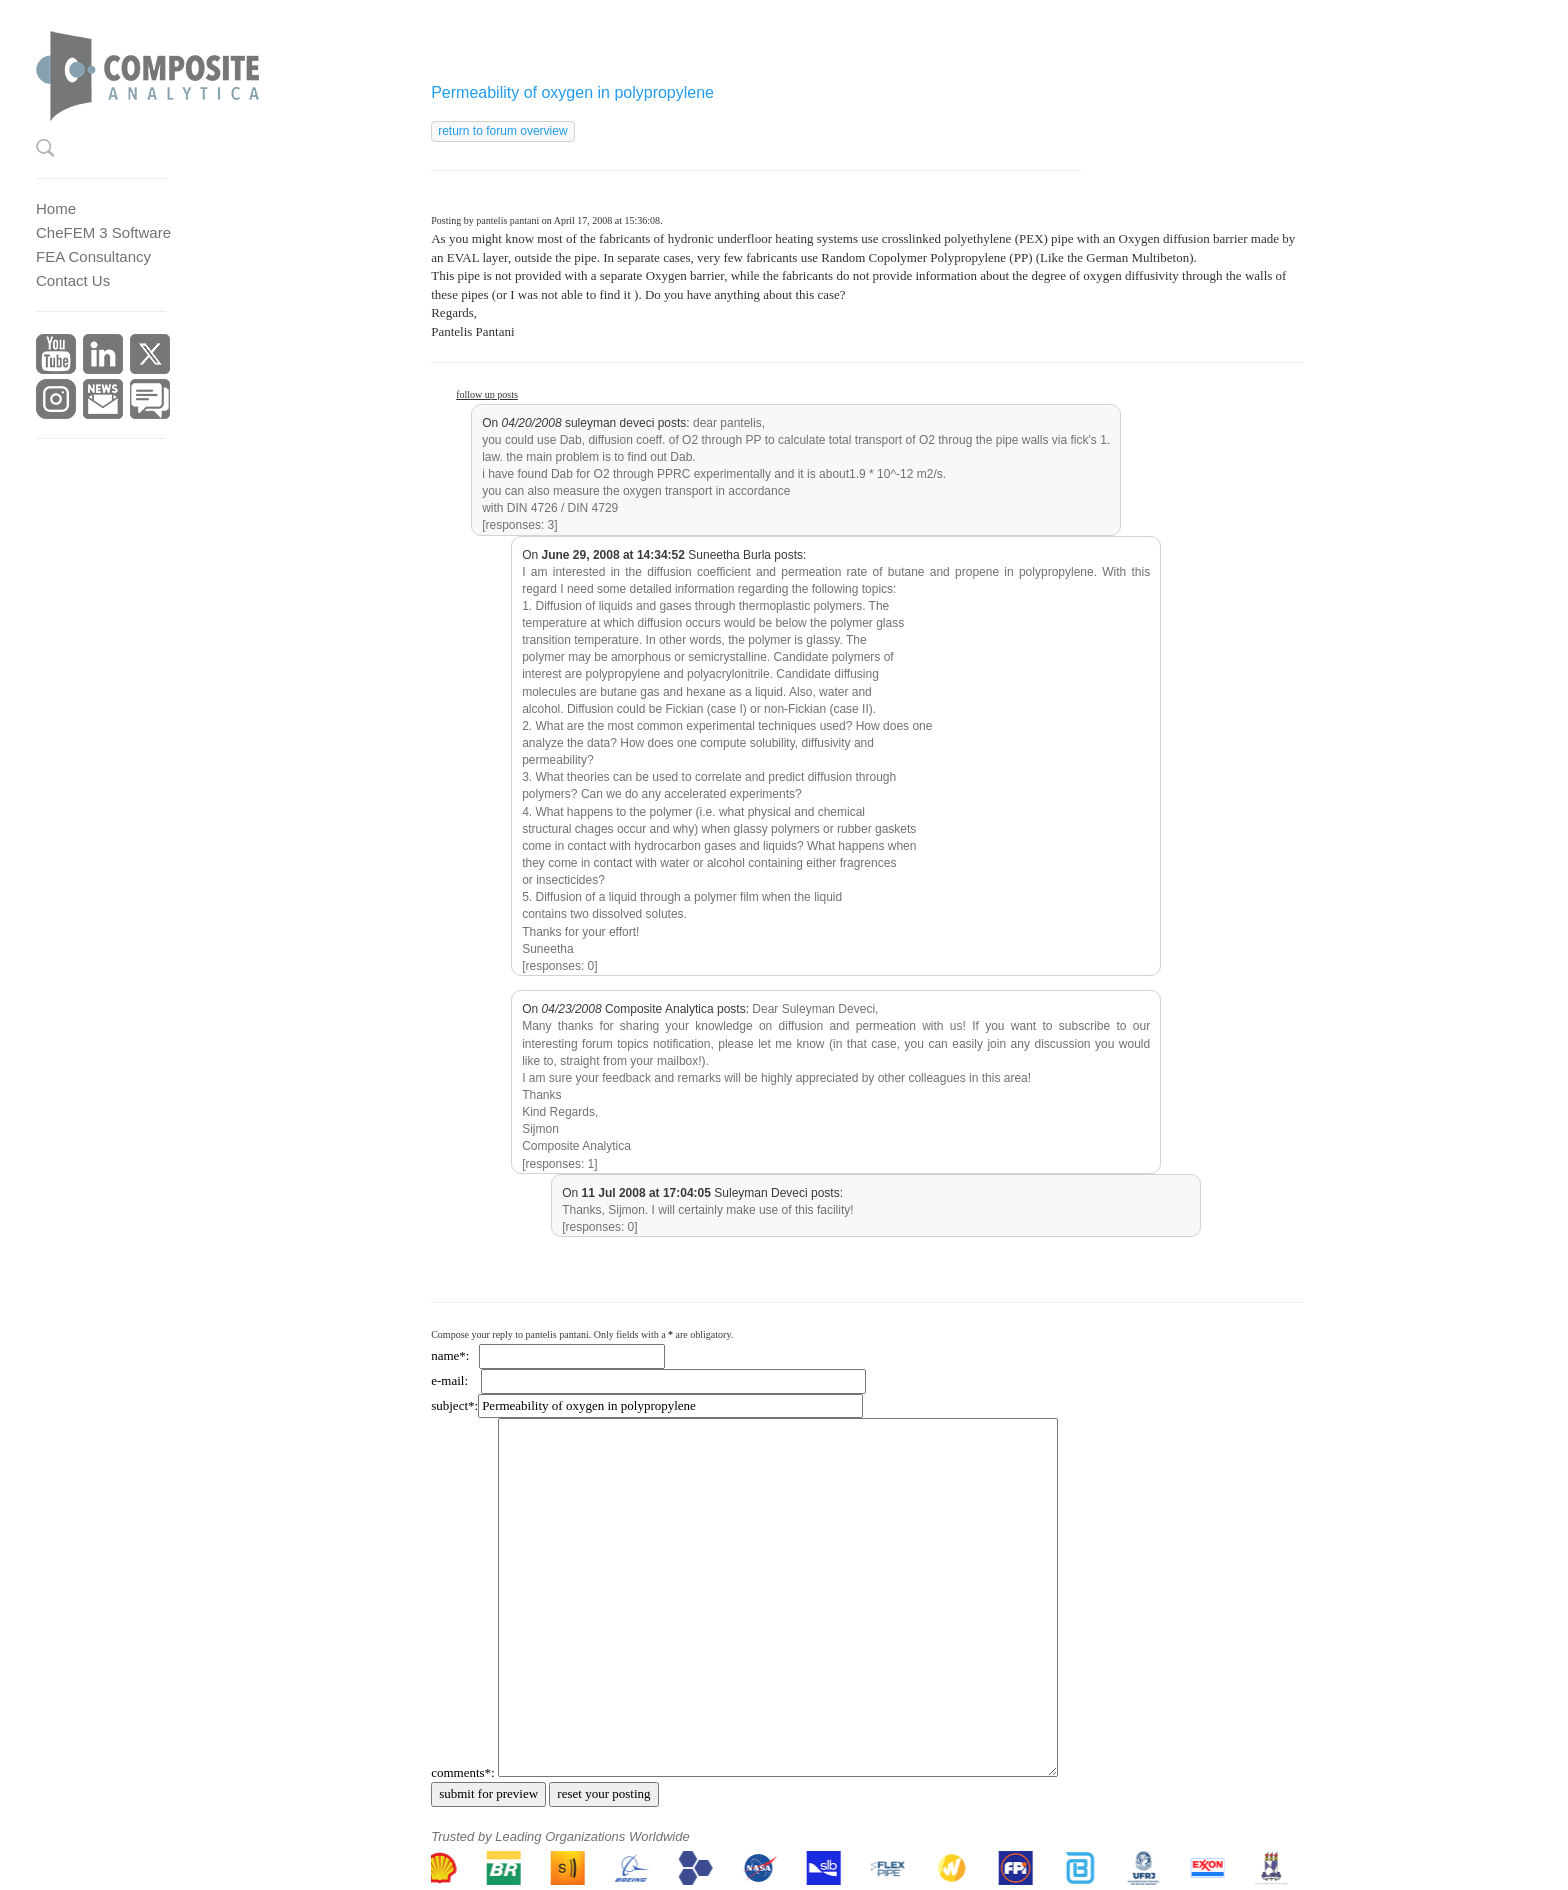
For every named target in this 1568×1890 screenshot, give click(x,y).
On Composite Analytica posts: (635, 1009)
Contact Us (73, 280)
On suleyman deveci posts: (585, 423)
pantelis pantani (507, 220)
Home (56, 208)
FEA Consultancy (93, 256)
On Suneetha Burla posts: (664, 555)
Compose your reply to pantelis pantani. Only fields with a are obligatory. (582, 1334)
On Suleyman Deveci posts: (702, 1193)
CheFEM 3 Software (103, 232)
